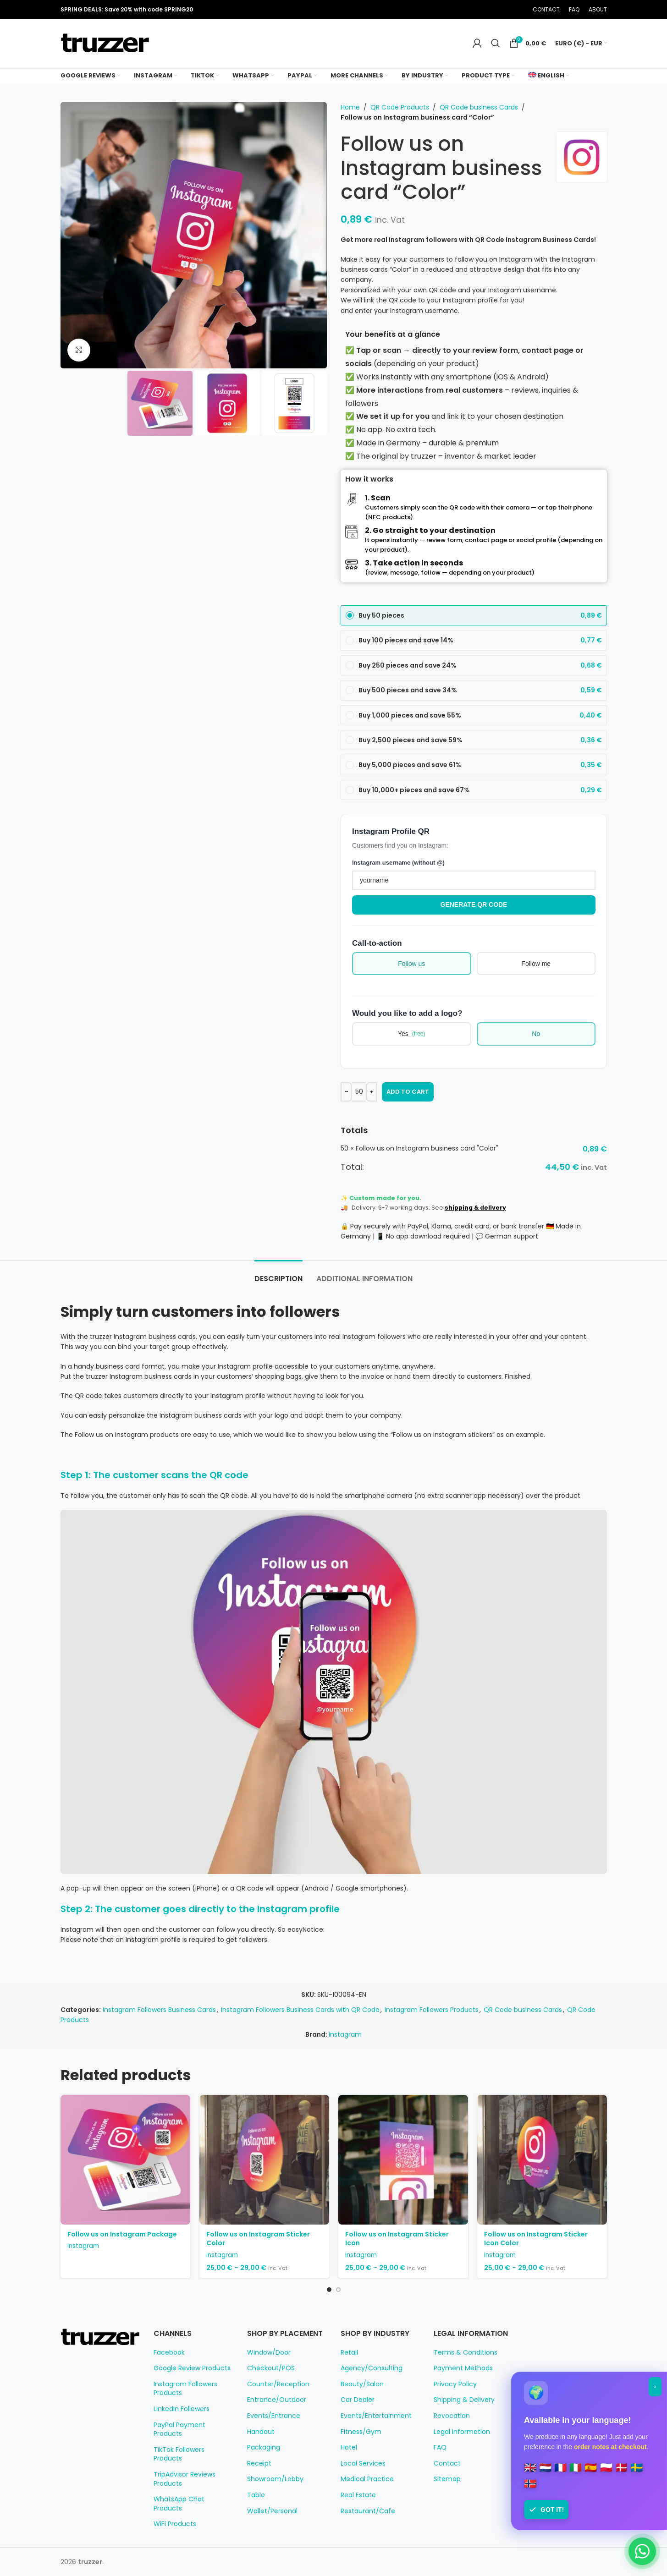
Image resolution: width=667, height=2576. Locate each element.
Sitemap (447, 2479)
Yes (411, 1034)
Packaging (263, 2447)
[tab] (278, 1274)
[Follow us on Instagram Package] (125, 2160)
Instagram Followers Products (432, 2009)
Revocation (452, 2416)
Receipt (259, 2463)
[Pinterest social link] (495, 10)
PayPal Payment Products (179, 2430)
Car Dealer (358, 2399)
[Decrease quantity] (346, 1092)
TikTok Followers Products (179, 2454)
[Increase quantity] (371, 1092)
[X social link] (483, 10)
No (536, 1033)
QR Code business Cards (479, 107)
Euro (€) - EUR (578, 43)
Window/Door (269, 2352)
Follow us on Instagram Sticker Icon (397, 2239)
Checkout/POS (271, 2368)
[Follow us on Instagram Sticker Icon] (403, 2160)
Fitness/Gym (361, 2432)
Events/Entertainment (376, 2416)
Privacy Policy (455, 2384)
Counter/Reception (278, 2384)
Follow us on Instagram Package (122, 2234)
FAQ (440, 2447)
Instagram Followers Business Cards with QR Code (300, 2009)
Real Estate (358, 2495)
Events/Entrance (273, 2416)
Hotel (349, 2447)
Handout (261, 2432)
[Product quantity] (359, 1092)
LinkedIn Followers (181, 2409)
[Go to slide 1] (329, 2289)
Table (256, 2495)
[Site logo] (105, 42)
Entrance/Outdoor (276, 2399)
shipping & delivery (475, 1207)
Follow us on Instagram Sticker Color (258, 2239)
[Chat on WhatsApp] (642, 2551)
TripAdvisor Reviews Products (184, 2479)
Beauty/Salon (362, 2384)
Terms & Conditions (465, 2352)
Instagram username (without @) (398, 862)
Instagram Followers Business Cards (159, 2009)
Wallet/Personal (272, 2511)
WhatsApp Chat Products (179, 2504)
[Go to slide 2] (338, 2289)
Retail (349, 2352)
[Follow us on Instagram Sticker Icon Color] (542, 2160)
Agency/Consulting (371, 2368)
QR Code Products (399, 107)
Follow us (411, 963)
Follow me (536, 963)
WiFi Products (175, 2524)
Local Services (363, 2463)
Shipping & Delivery (464, 2399)
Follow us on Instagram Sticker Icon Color (536, 2239)
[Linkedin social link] (506, 10)
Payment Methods (463, 2368)
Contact (447, 2463)
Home (350, 107)
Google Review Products (192, 2368)
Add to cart (407, 1091)
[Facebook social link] (471, 10)
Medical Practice (367, 2479)
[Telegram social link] (518, 10)
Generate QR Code (473, 904)
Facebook (169, 2352)
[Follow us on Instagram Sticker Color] (264, 2160)
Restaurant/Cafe (368, 2511)
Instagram (345, 2034)
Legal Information (462, 2432)
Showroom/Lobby (275, 2479)
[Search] (495, 43)
